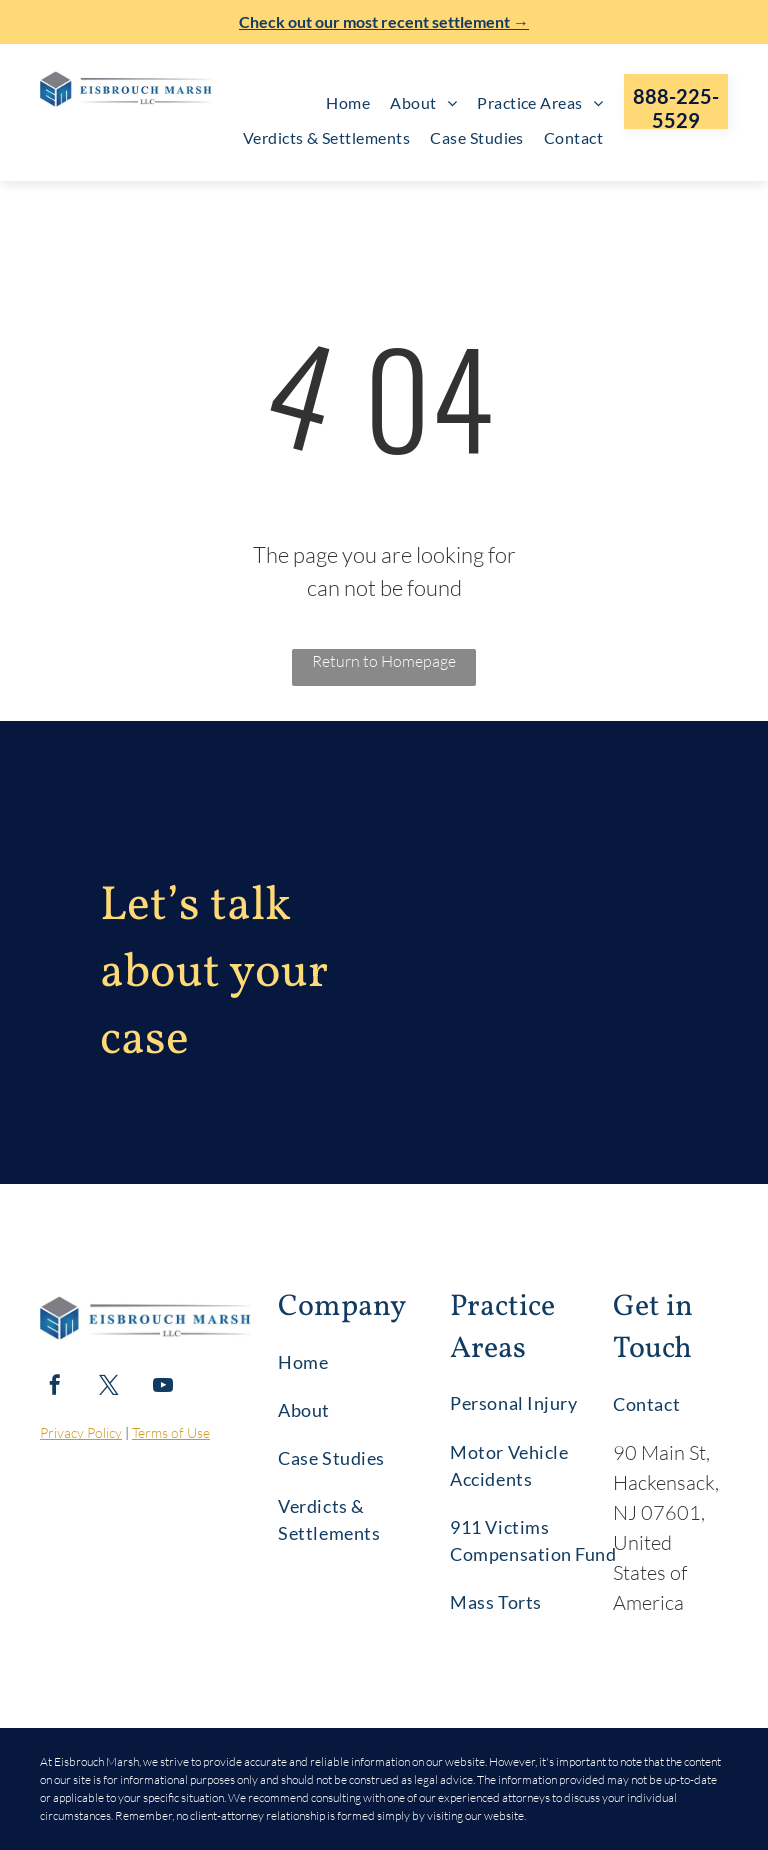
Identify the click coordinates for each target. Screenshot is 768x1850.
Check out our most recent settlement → (384, 21)
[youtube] (163, 1387)
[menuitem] (348, 103)
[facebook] (55, 1387)
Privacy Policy (81, 1432)
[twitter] (109, 1387)
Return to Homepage (384, 661)
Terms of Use (171, 1432)
